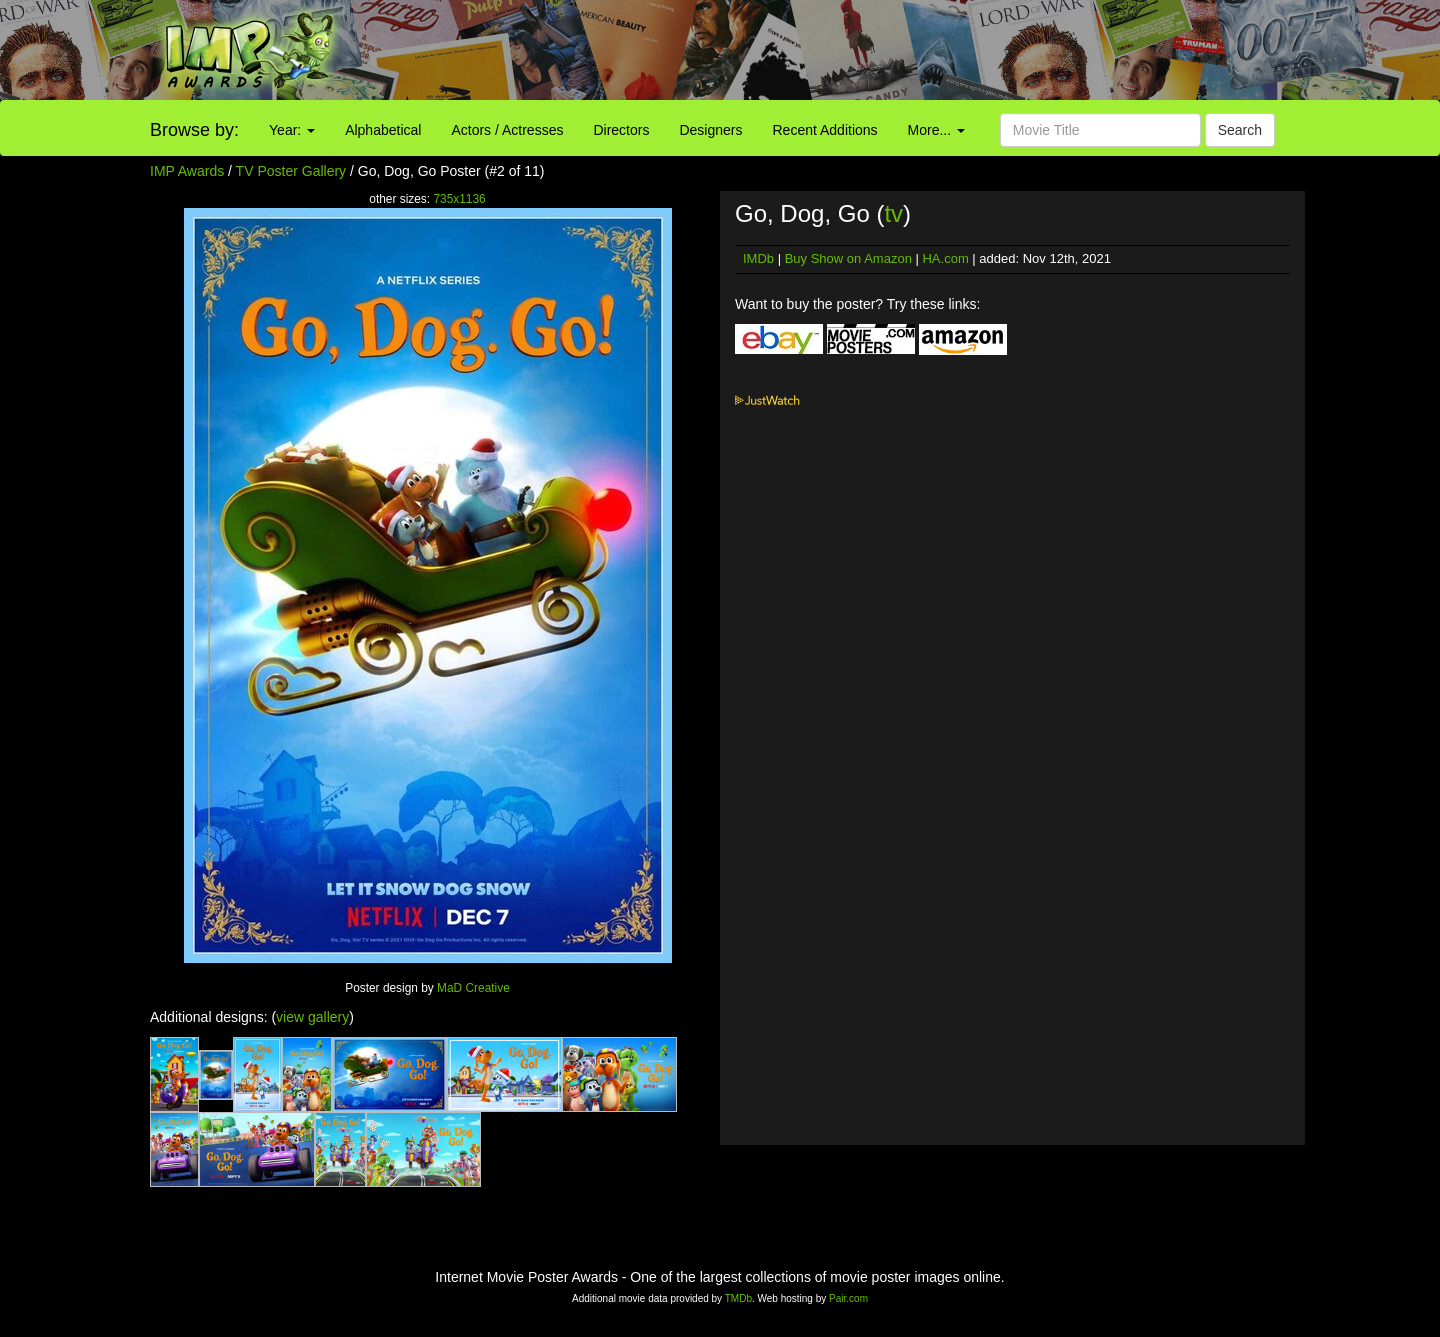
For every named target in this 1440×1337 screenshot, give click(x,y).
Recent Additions (825, 130)
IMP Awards (187, 171)
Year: (292, 130)
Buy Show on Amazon (848, 258)
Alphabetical (383, 130)
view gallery (312, 1017)
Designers (710, 130)
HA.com (945, 258)
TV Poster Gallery (291, 171)
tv (893, 213)
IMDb (758, 258)
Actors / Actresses (507, 130)
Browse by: (194, 130)
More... (936, 130)
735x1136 (459, 199)
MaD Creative (473, 988)
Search (1240, 130)
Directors (621, 130)
